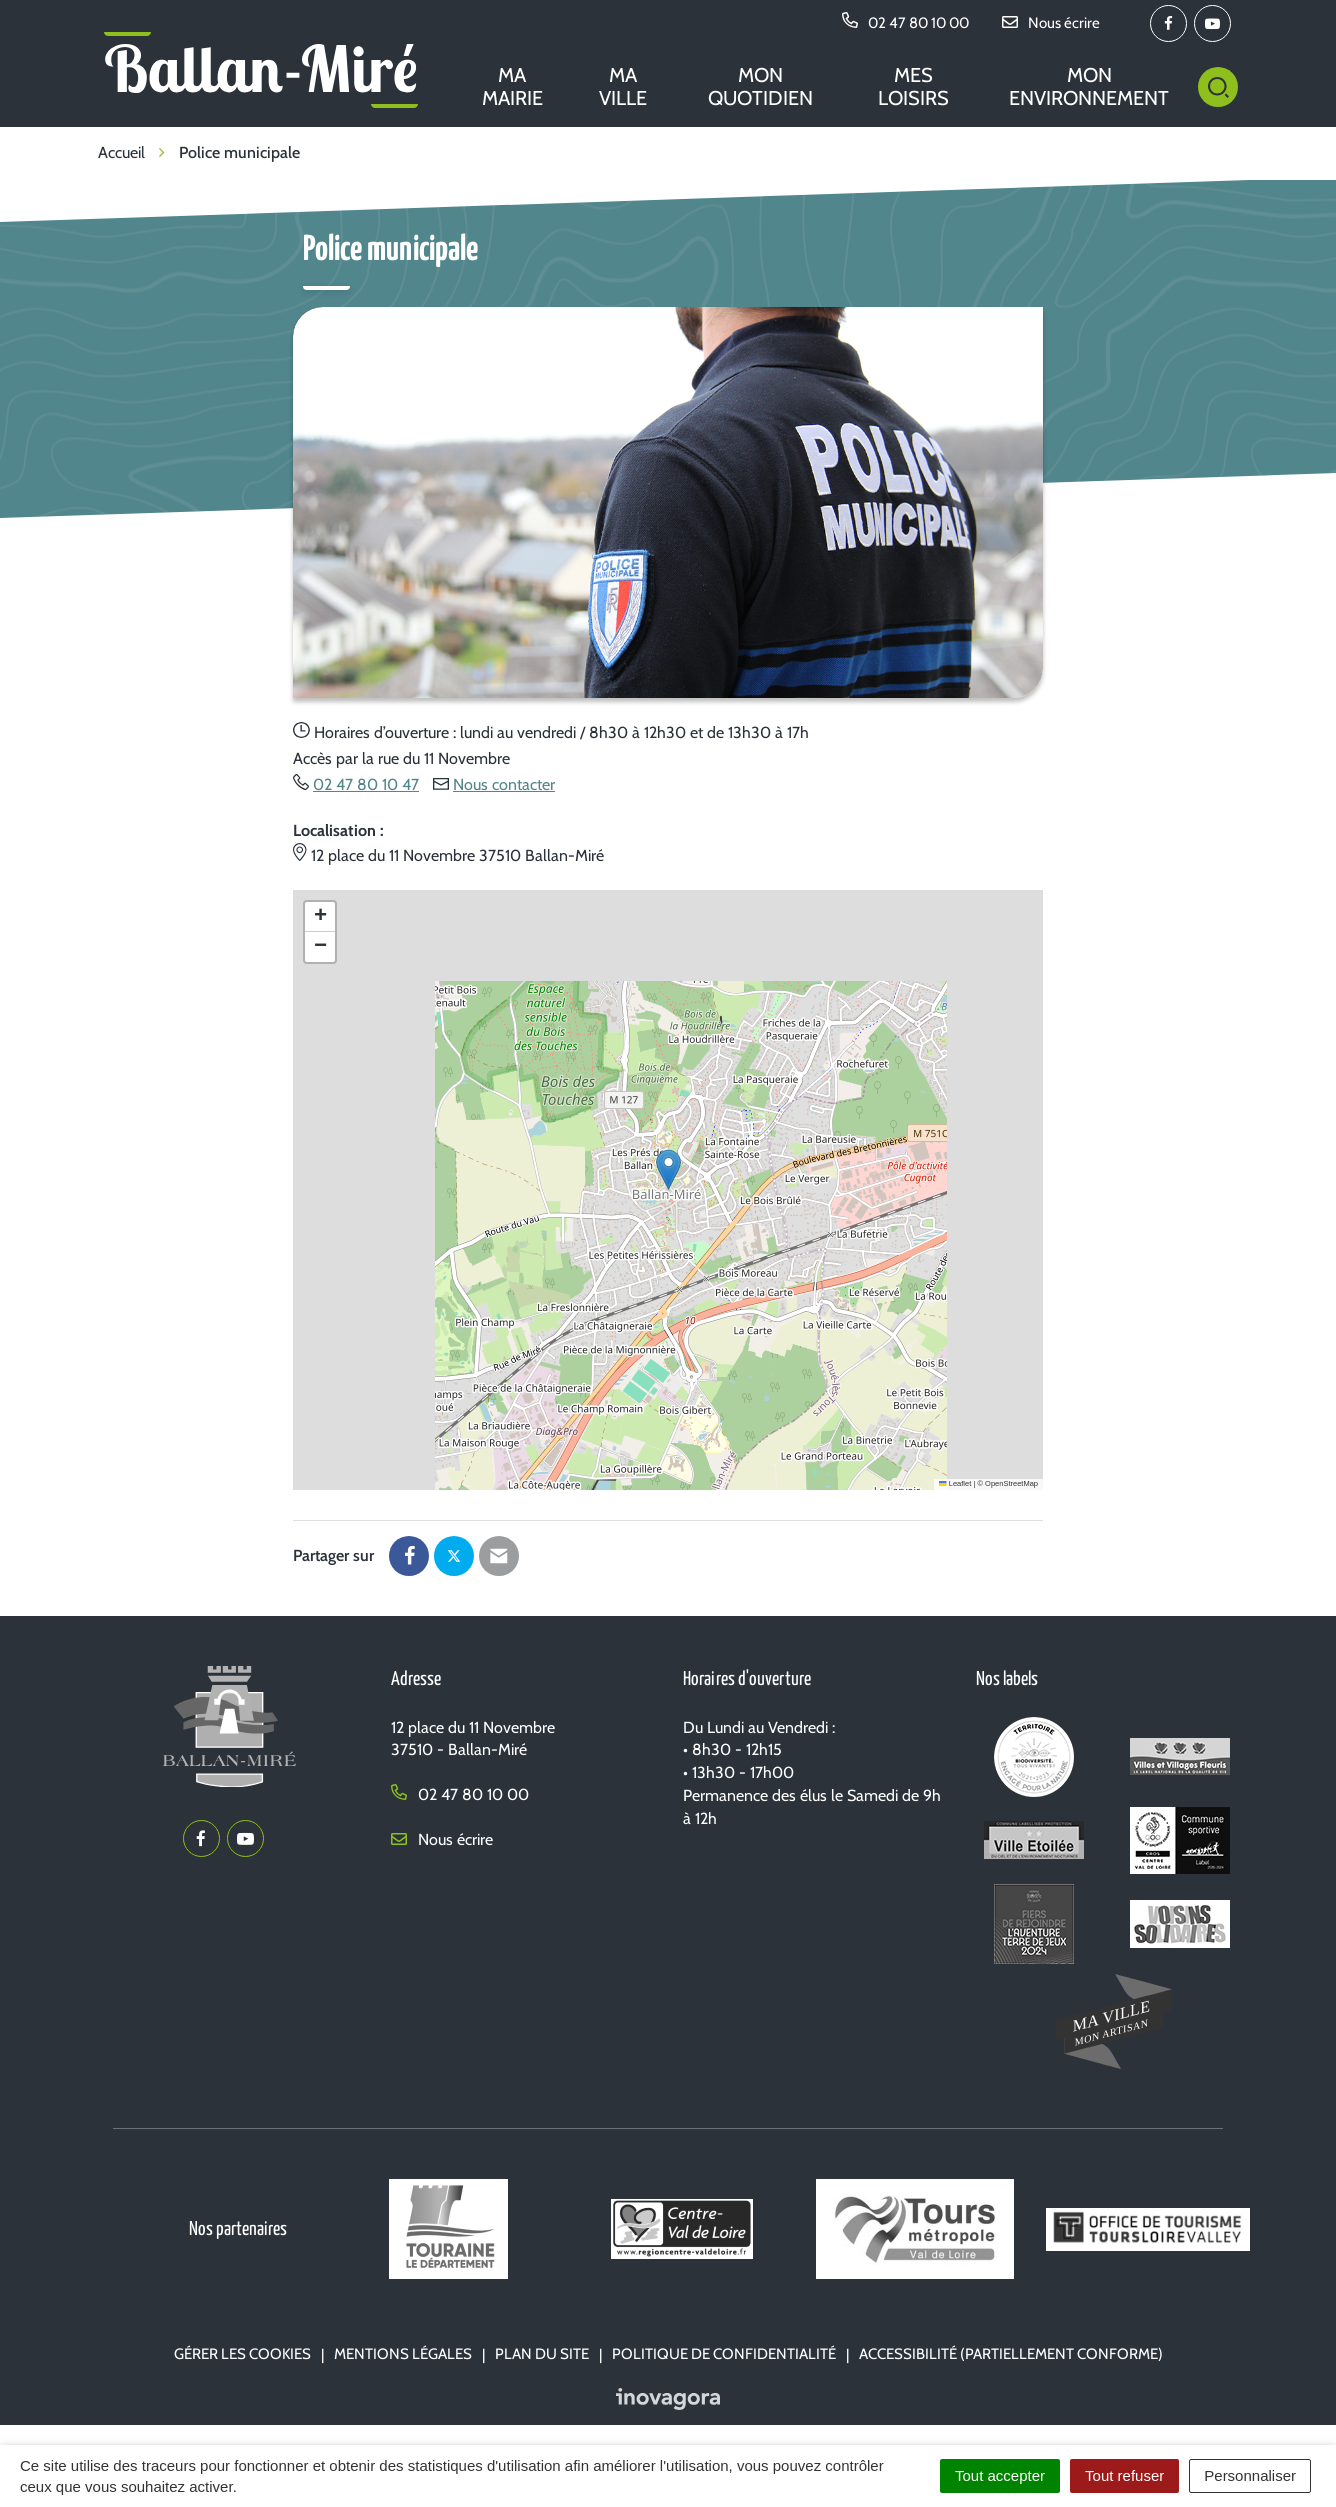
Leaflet (955, 1483)
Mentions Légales (403, 2354)
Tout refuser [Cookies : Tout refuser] (1124, 2475)
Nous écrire (442, 1839)
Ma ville (623, 86)
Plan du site (542, 2354)
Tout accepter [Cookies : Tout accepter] (1000, 2475)
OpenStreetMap (1011, 1483)
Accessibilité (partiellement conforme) (1011, 2354)
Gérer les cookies (242, 2354)
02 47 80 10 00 (460, 1794)
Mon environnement (1089, 86)
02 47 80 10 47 (366, 784)
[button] (668, 1169)
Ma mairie (512, 86)
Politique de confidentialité (724, 2354)
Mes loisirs (913, 86)
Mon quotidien (760, 86)
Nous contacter (504, 784)
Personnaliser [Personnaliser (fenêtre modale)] (1250, 2475)
